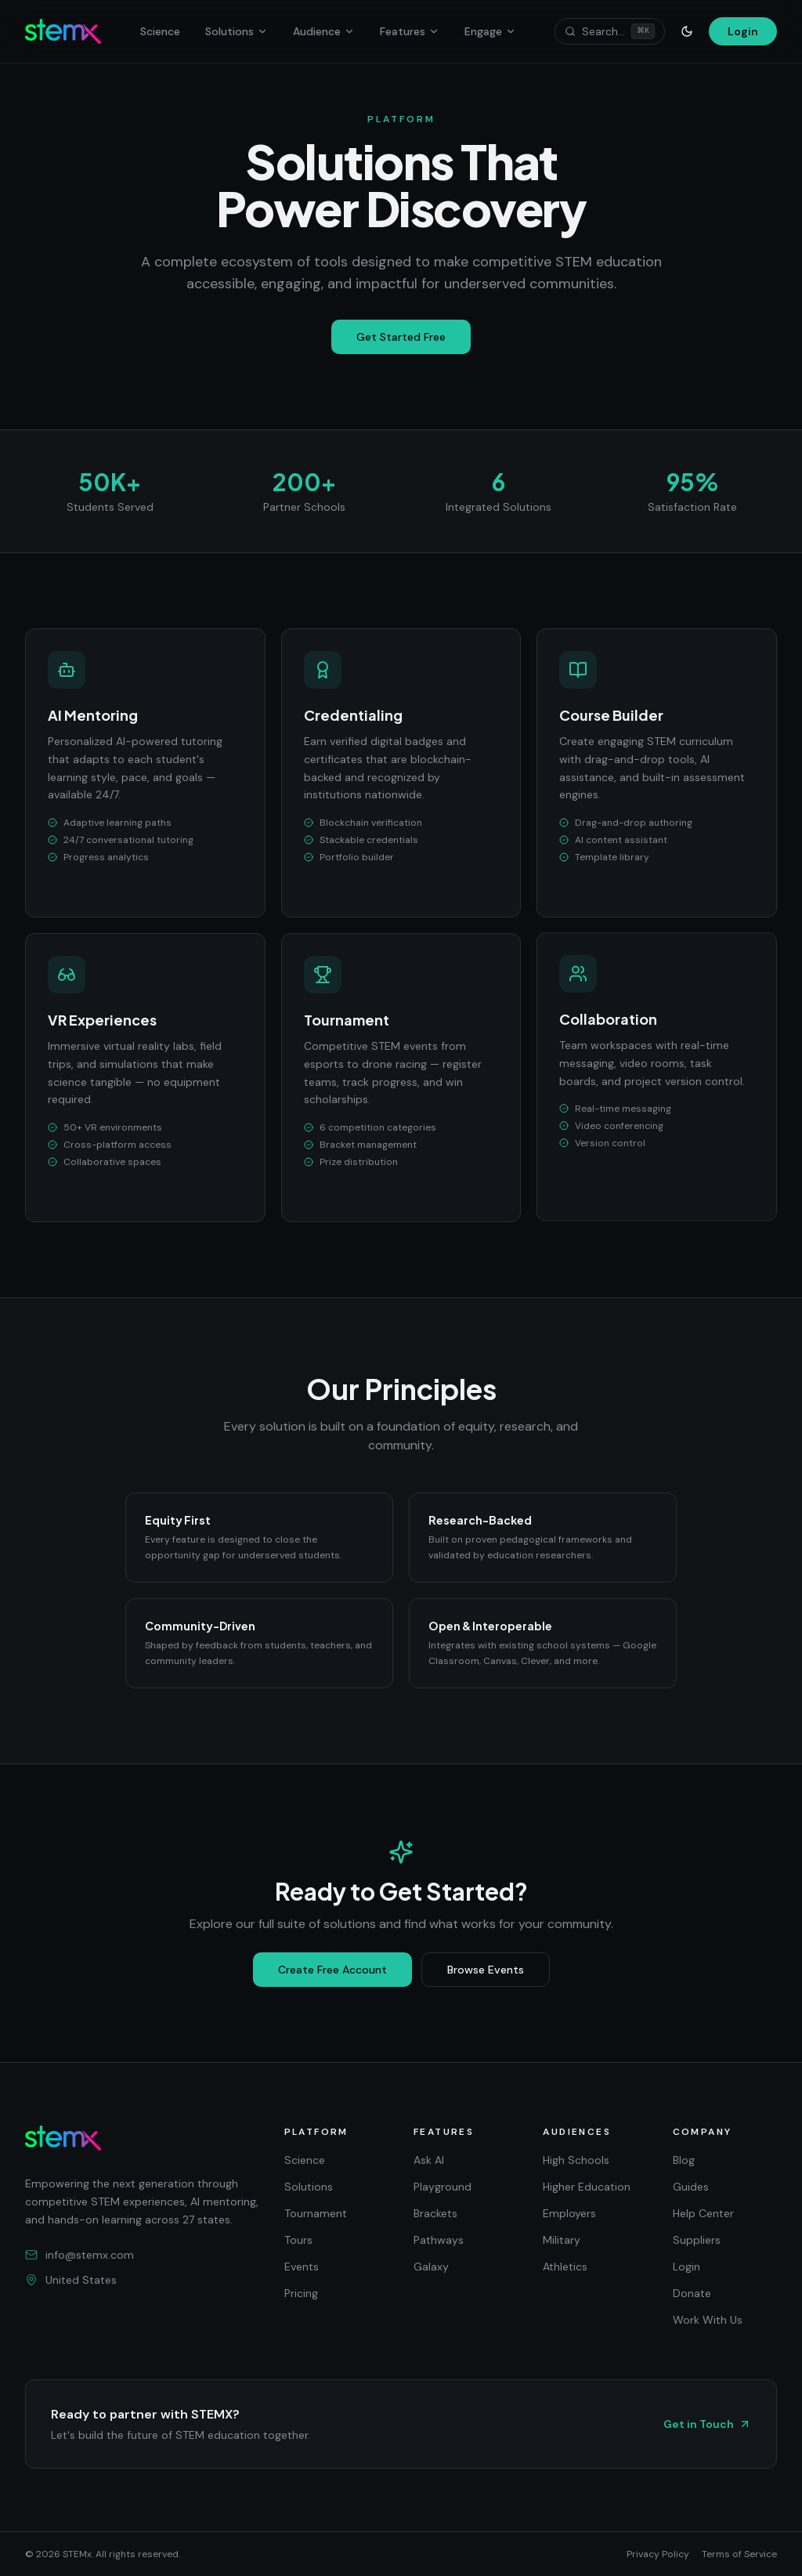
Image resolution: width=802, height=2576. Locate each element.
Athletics (565, 2266)
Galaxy (431, 2266)
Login (743, 31)
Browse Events (485, 1970)
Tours (298, 2240)
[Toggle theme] (687, 31)
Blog (684, 2160)
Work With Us (707, 2320)
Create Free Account (332, 1970)
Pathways (439, 2240)
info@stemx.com (79, 2255)
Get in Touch (707, 2424)
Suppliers (697, 2240)
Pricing (301, 2293)
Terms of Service (739, 2554)
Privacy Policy (658, 2554)
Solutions (236, 31)
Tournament (315, 2213)
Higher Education (586, 2187)
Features (409, 31)
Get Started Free (401, 337)
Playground (442, 2187)
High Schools (576, 2160)
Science (160, 31)
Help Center (703, 2213)
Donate (692, 2293)
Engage (490, 31)
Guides (691, 2187)
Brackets (435, 2213)
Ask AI (429, 2160)
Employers (569, 2213)
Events (301, 2266)
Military (561, 2240)
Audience (324, 31)
